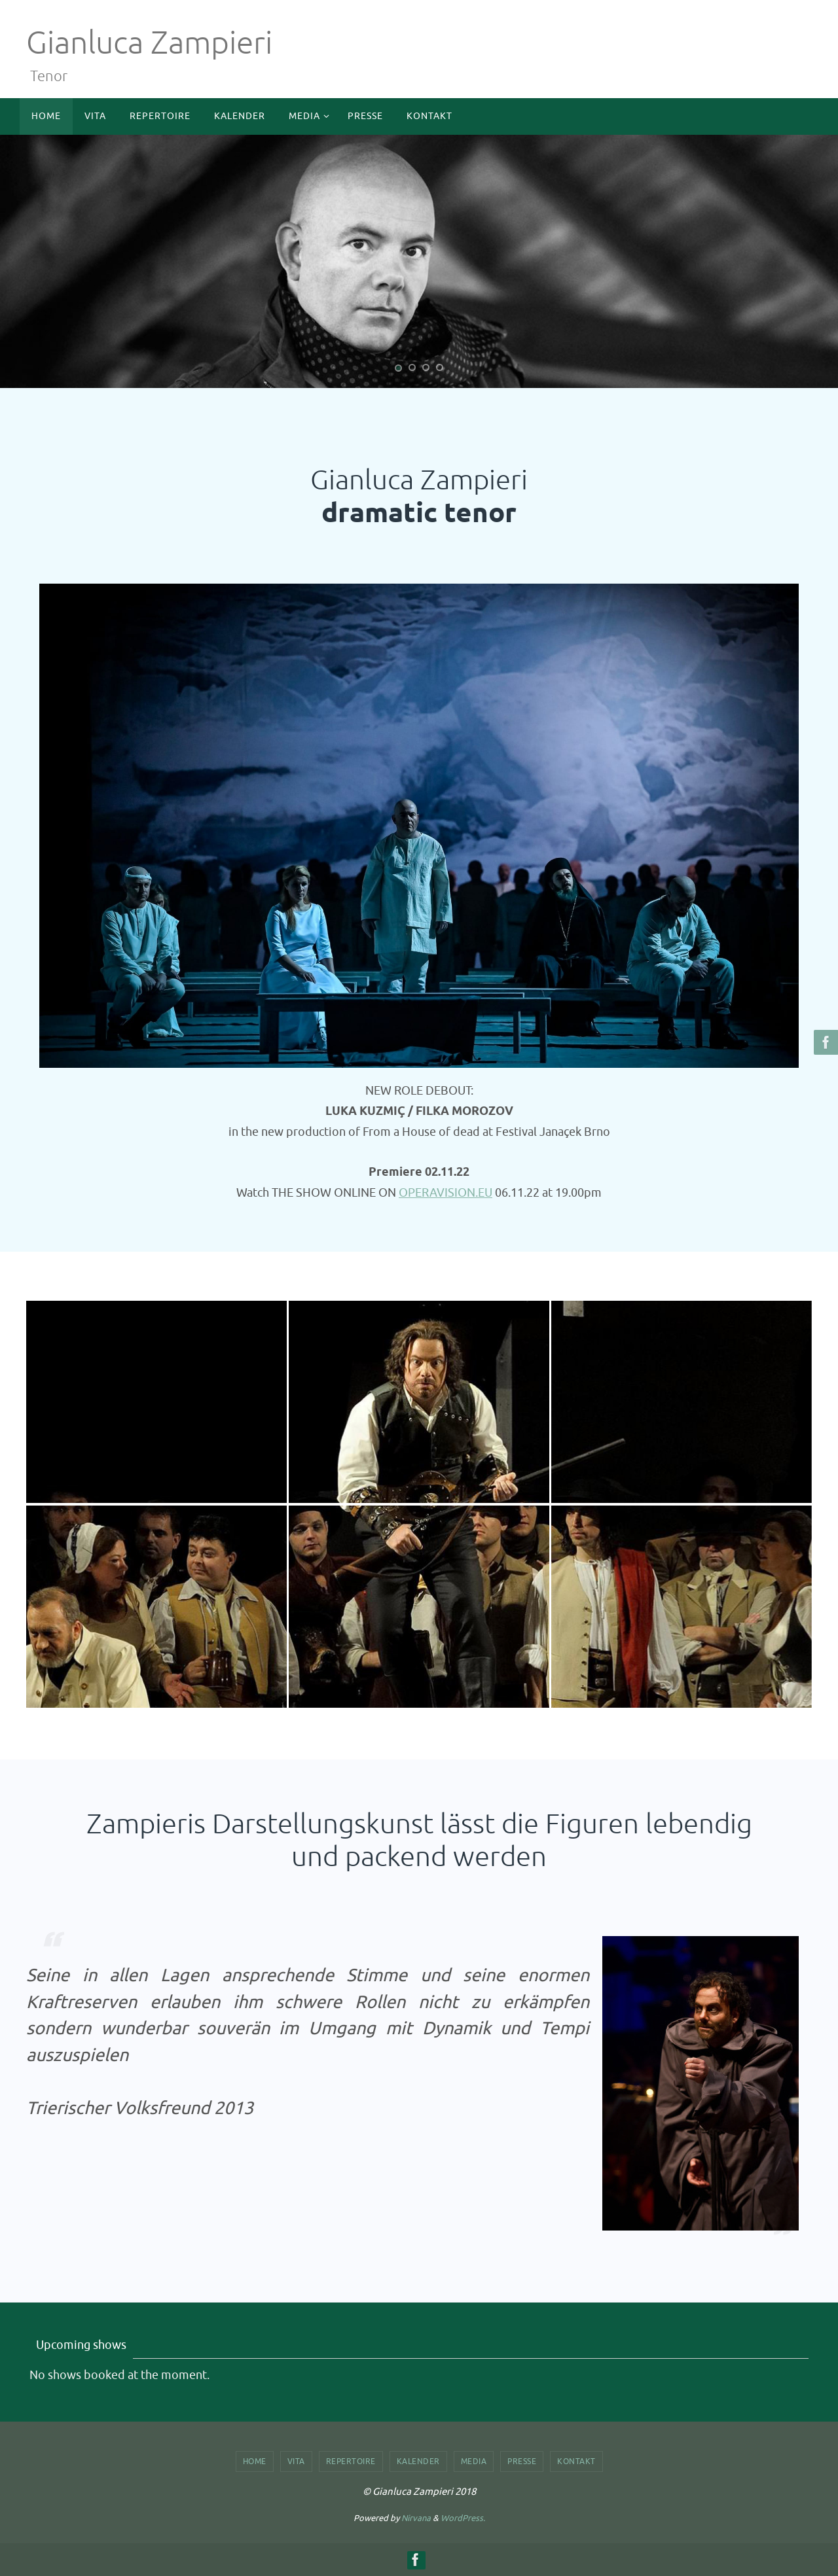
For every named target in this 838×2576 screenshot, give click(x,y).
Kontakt (576, 2461)
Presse (521, 2461)
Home (254, 2461)
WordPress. (463, 2518)
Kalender (418, 2461)
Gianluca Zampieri (149, 43)
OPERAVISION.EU (445, 1193)
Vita (296, 2461)
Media (474, 2461)
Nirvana (416, 2518)
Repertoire (351, 2461)
